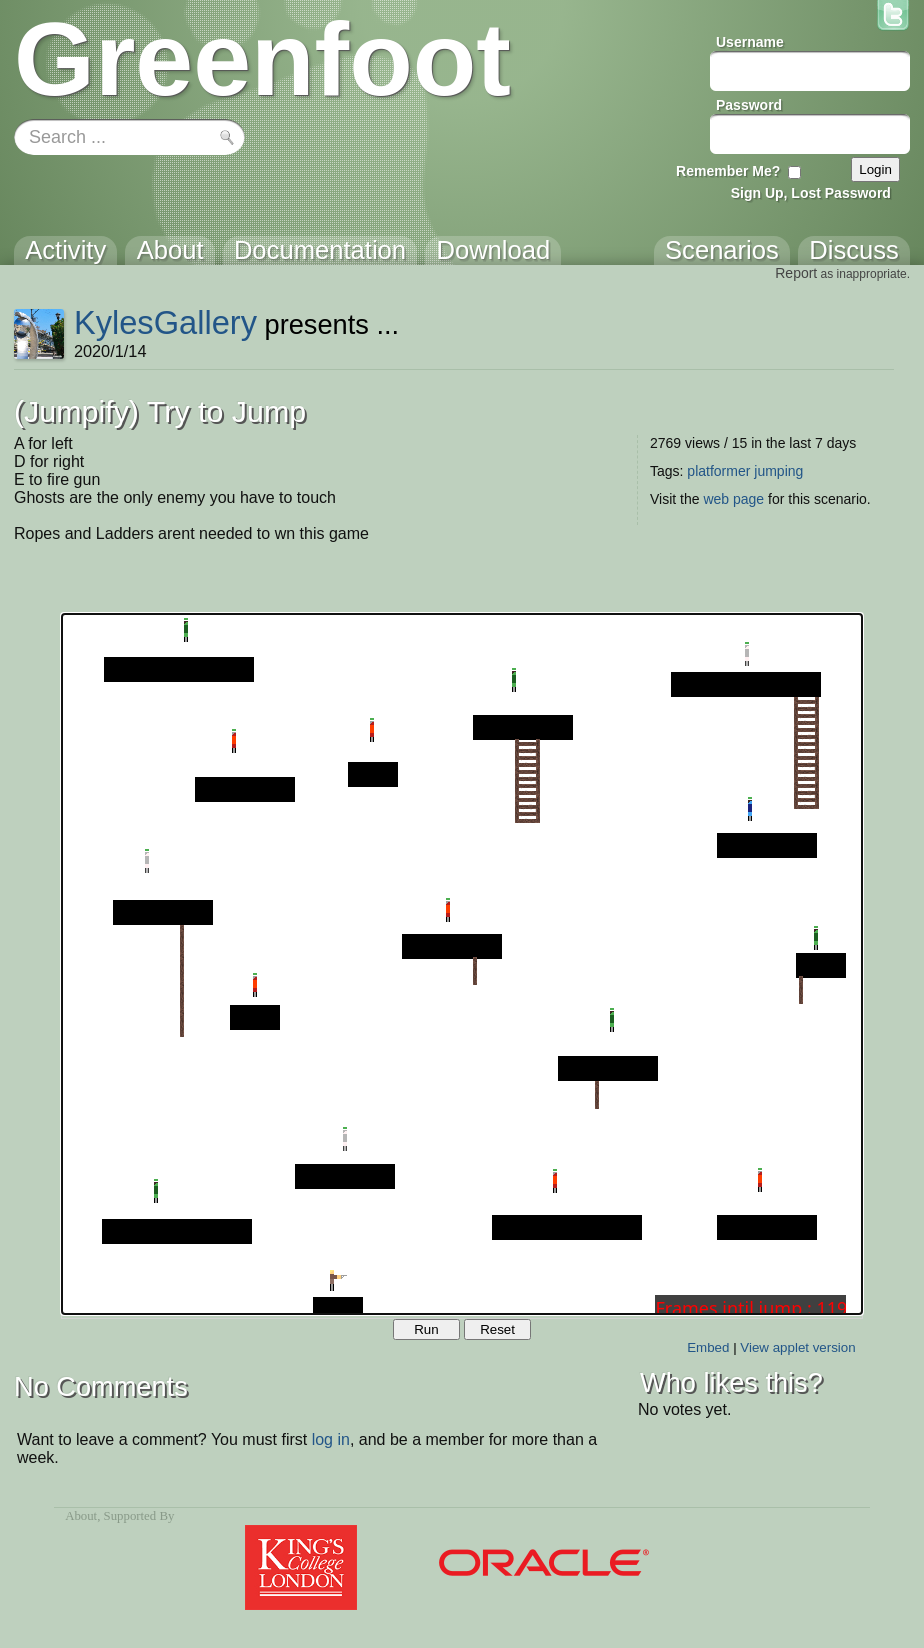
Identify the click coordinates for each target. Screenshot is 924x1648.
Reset (497, 1329)
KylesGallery (165, 322)
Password (749, 105)
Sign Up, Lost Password (811, 193)
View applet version (797, 1347)
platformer (718, 471)
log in (331, 1439)
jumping (778, 471)
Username (750, 42)
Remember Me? (728, 171)
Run (426, 1329)
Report (796, 273)
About (81, 1516)
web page (733, 499)
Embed (708, 1347)
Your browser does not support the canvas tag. (462, 964)
